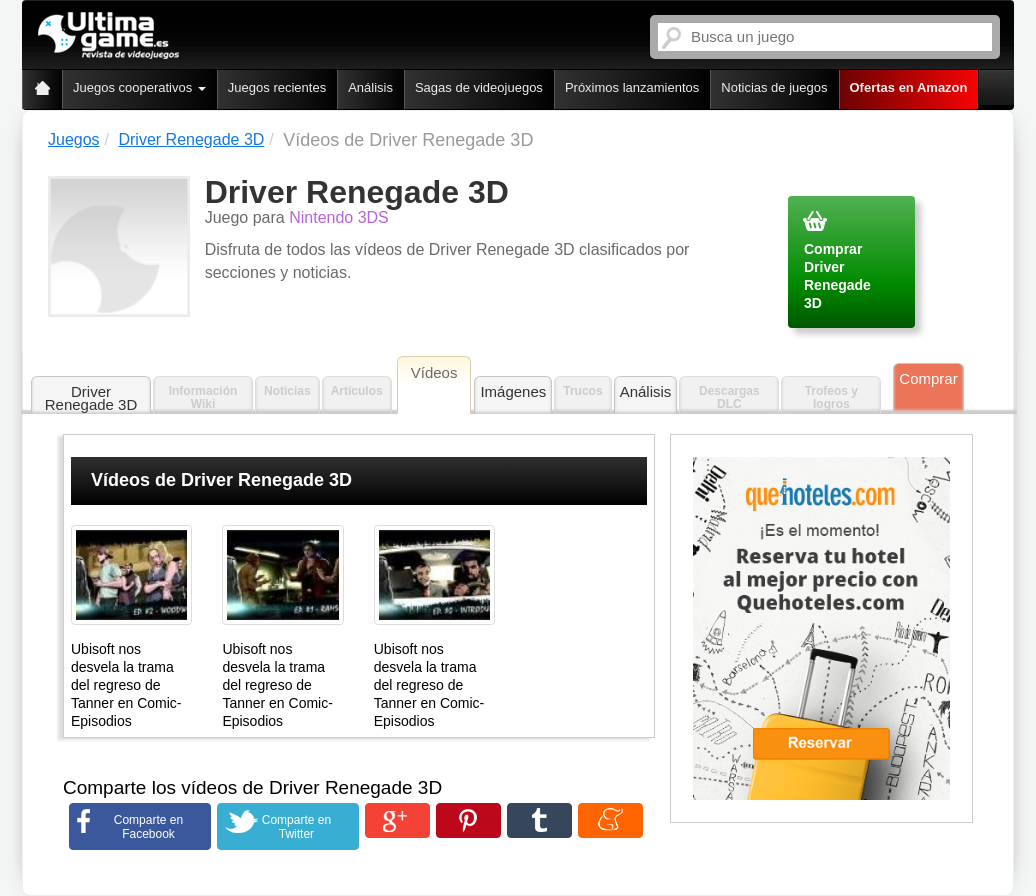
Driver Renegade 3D (91, 398)
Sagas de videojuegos (479, 87)
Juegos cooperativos (139, 87)
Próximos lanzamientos (632, 87)
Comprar (928, 378)
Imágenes (513, 391)
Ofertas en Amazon (909, 87)
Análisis (370, 87)
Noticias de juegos (774, 87)
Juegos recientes (277, 87)
